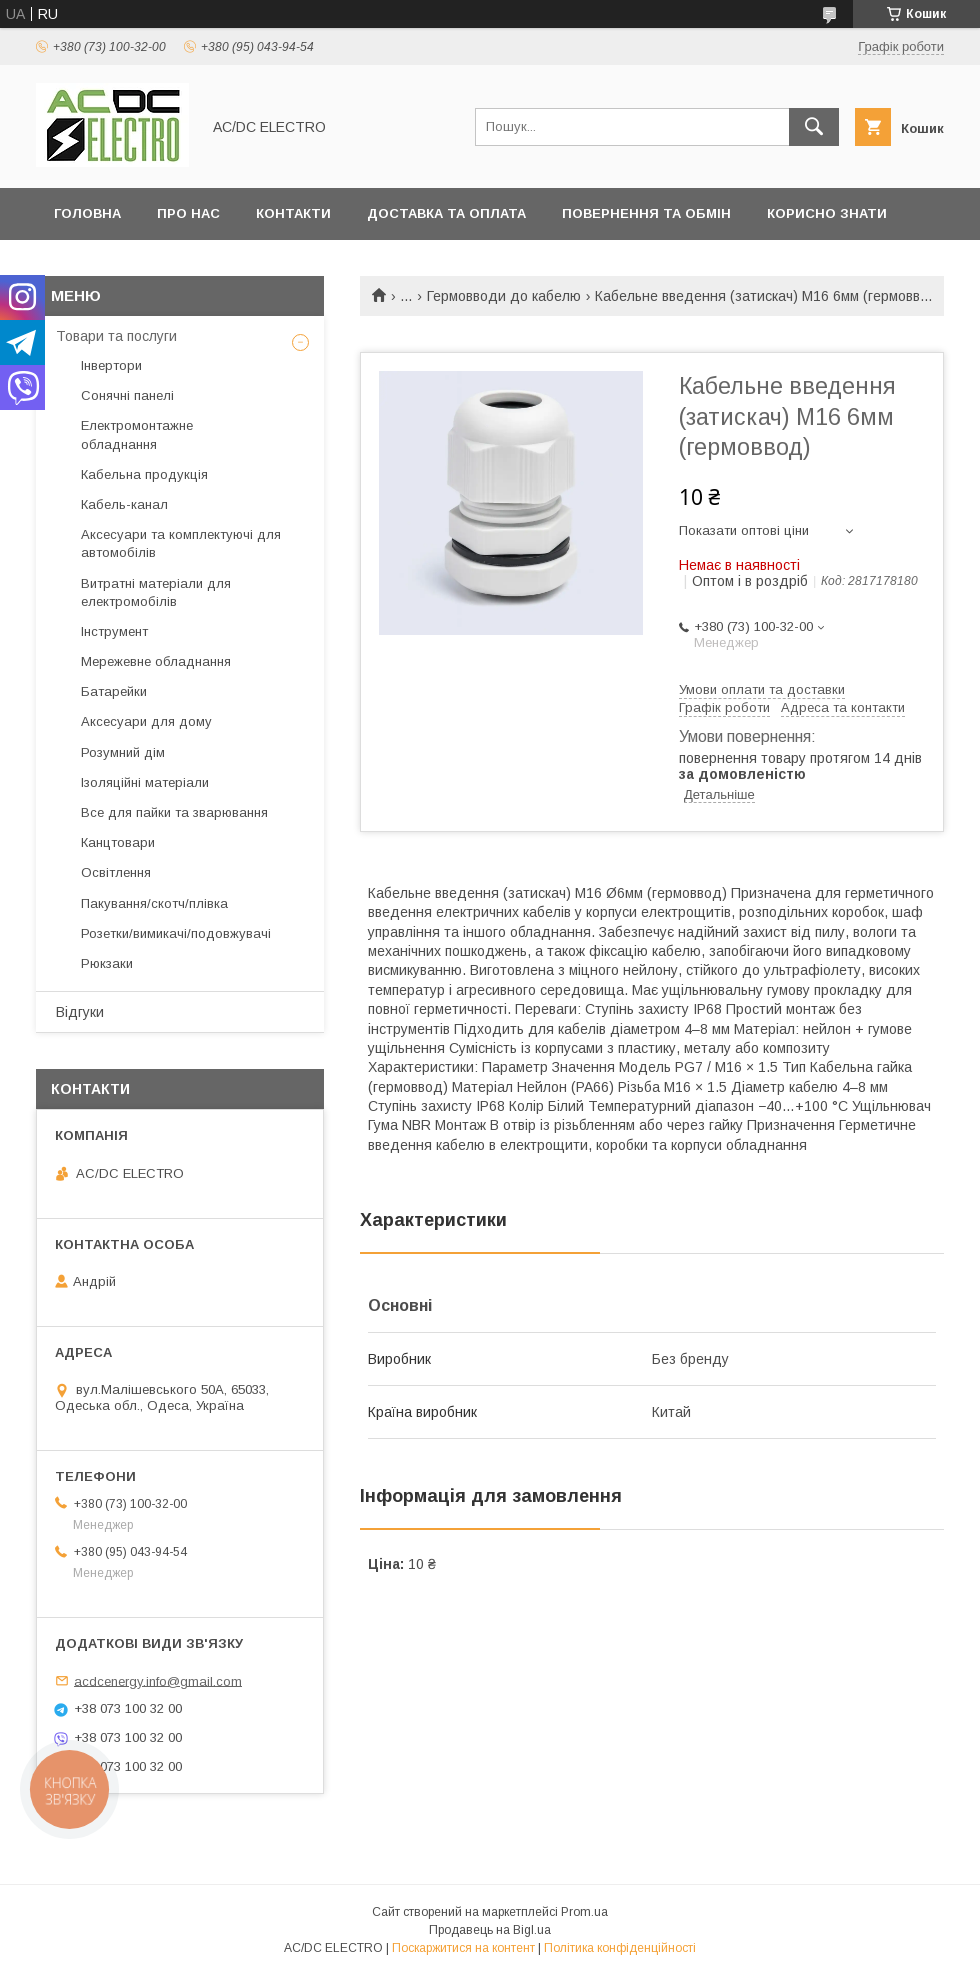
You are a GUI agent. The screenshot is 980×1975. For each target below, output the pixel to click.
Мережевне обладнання (156, 661)
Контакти (293, 213)
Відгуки (80, 1012)
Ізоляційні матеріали (145, 782)
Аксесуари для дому (146, 721)
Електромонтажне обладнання (137, 434)
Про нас (188, 213)
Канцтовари (118, 842)
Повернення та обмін (646, 213)
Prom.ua (584, 1912)
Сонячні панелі (127, 395)
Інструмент (114, 631)
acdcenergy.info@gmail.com (158, 1680)
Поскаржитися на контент (463, 1948)
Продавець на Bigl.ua (490, 1930)
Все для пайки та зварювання (174, 812)
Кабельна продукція (144, 474)
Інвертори (111, 365)
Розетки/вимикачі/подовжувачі (176, 933)
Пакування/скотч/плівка (154, 903)
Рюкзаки (107, 963)
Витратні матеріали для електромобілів (156, 592)
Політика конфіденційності (620, 1948)
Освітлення (116, 872)
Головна (87, 213)
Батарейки (114, 691)
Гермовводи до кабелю (504, 296)
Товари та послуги (116, 336)
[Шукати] (814, 127)
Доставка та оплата (446, 213)
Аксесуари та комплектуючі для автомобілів (181, 543)
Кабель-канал (124, 504)
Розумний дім (123, 752)
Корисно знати (827, 213)
